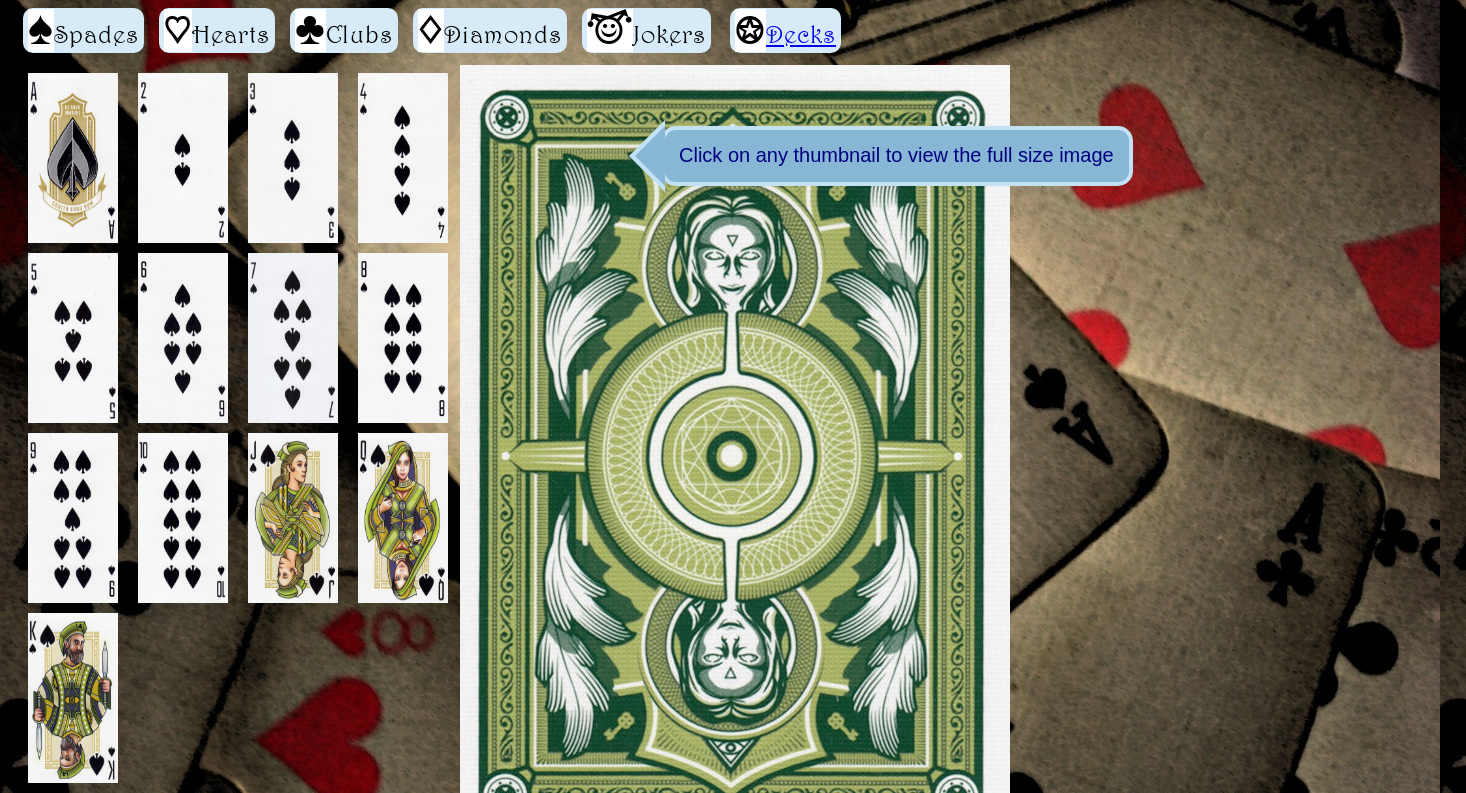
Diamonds (490, 30)
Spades (83, 30)
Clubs (344, 30)
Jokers (646, 30)
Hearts (217, 30)
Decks (801, 34)
